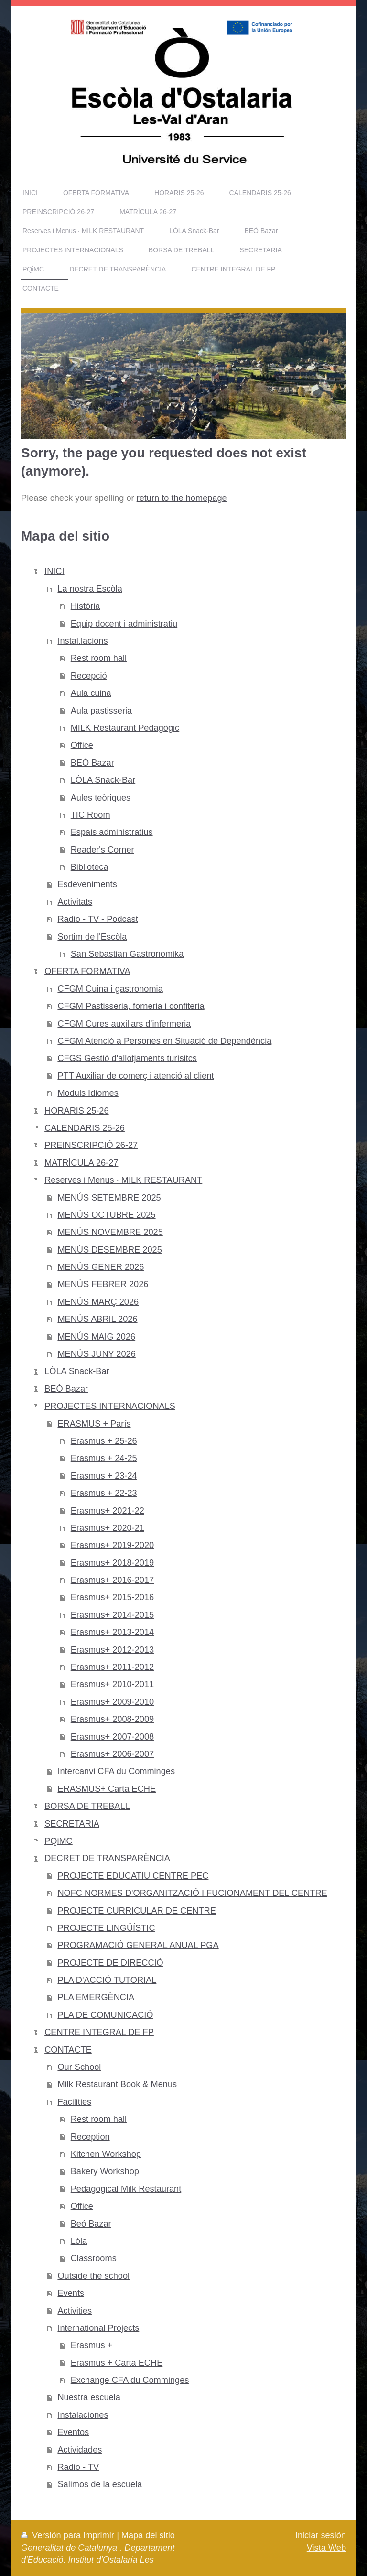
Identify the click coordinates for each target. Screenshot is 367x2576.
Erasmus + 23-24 (104, 1476)
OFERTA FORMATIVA (87, 971)
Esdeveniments (87, 884)
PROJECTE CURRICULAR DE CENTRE (136, 1911)
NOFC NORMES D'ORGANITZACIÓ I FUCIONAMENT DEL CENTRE (192, 1893)
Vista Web (326, 2548)
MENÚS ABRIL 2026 (97, 1319)
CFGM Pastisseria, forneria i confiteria (130, 1006)
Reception (90, 2137)
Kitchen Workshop (106, 2154)
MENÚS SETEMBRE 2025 (109, 1197)
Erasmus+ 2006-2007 (112, 1754)
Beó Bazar (91, 2224)
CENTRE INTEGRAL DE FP (99, 2032)
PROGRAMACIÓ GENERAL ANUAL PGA (137, 1945)
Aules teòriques (100, 797)
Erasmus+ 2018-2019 (112, 1563)
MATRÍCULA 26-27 (81, 1163)
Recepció (89, 676)
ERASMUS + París (93, 1424)
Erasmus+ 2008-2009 (112, 1719)
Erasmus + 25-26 (104, 1441)
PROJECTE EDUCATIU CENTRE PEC (132, 1876)
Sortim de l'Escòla (92, 937)
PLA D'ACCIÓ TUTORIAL (106, 1980)
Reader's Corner (102, 850)
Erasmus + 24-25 (104, 1458)
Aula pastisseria (101, 710)
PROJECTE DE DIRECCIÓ (110, 1963)
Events (70, 2293)
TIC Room (90, 815)
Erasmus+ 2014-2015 (112, 1615)
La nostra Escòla (89, 589)
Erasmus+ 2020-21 (107, 1528)
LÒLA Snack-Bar (103, 780)
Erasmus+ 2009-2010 (112, 1702)
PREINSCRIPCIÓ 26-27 (91, 1145)
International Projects (98, 2328)
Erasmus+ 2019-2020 (112, 1545)
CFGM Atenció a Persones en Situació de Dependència (164, 1041)
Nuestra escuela (88, 2397)
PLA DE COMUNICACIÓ (105, 2015)
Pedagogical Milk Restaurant (126, 2189)
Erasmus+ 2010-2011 (112, 1684)
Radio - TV (78, 2467)
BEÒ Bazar (92, 763)
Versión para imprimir (69, 2535)
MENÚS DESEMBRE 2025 (109, 1250)
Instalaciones (82, 2415)
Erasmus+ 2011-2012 (112, 1667)
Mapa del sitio (148, 2535)
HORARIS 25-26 (76, 1110)
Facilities (74, 2102)
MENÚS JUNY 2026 (96, 1354)
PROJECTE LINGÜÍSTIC (106, 1928)
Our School (79, 2067)
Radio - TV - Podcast (97, 919)
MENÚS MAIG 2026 (96, 1337)
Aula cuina (91, 693)
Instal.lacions (82, 641)
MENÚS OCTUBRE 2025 (106, 1215)
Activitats (74, 902)
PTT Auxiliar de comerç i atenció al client (135, 1076)
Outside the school (93, 2276)
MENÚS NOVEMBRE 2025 (109, 1232)
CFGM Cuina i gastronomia (109, 989)
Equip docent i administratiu (124, 623)
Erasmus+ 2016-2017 (112, 1580)
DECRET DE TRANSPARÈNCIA (107, 1858)
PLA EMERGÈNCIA (95, 1997)
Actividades (79, 2450)
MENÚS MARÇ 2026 (98, 1302)
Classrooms (94, 2258)
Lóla (79, 2241)
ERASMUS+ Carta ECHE (106, 1789)
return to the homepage (182, 498)
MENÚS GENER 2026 (100, 1267)
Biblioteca (89, 867)
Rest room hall (99, 658)
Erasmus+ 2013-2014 (112, 1632)
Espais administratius (112, 832)
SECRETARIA (71, 1824)
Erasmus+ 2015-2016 (112, 1597)
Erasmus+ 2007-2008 (112, 1737)
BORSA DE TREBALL (87, 1806)
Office (82, 745)
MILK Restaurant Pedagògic (125, 728)
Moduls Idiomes (87, 1093)
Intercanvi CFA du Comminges (116, 1771)
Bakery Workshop (105, 2171)
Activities (74, 2311)
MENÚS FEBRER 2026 (102, 1284)
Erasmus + (91, 2345)
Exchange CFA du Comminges (130, 2380)
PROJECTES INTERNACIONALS (109, 1406)
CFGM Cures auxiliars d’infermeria (124, 1023)
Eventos (73, 2432)
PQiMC (58, 1841)
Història (85, 606)
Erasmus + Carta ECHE (117, 2363)
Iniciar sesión (320, 2535)
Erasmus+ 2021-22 (107, 1510)
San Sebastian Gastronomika (127, 954)
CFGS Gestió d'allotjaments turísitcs (127, 1058)
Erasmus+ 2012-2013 (112, 1650)
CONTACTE (68, 2050)
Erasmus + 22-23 (104, 1493)
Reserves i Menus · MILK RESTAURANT (123, 1180)
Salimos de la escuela (99, 2484)
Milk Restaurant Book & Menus (117, 2084)
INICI (54, 571)
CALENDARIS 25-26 (84, 1128)
